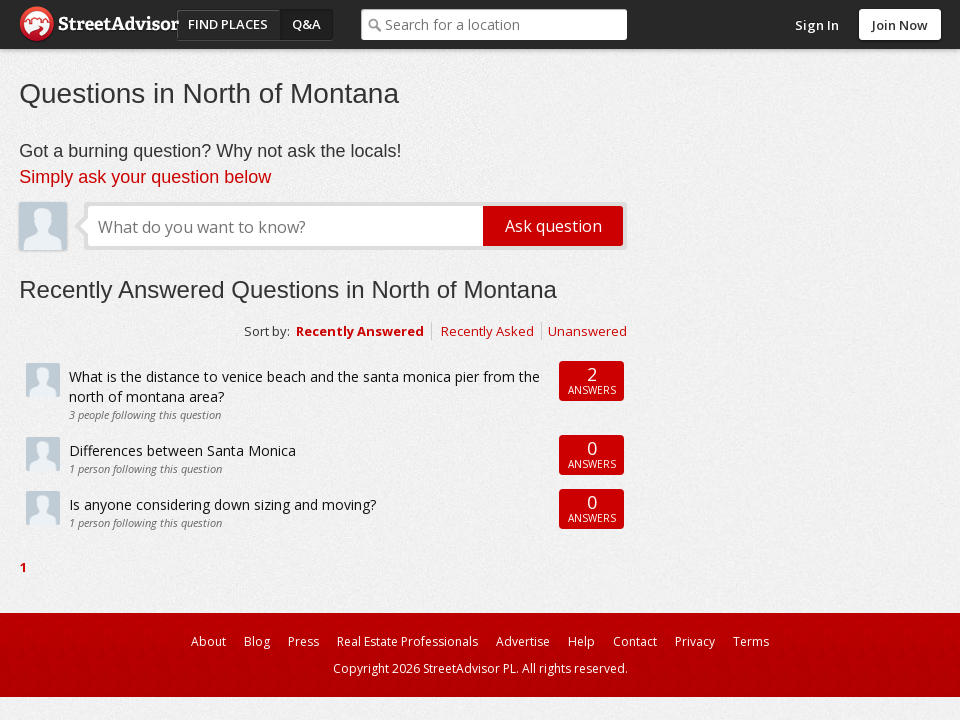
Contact (635, 641)
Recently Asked (487, 331)
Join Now (900, 25)
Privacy (695, 641)
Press (303, 641)
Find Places (228, 24)
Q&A (306, 24)
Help (581, 641)
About (208, 641)
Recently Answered (360, 331)
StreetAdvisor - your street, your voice (99, 24)
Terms (751, 641)
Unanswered (587, 331)
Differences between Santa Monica (182, 450)
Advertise (523, 641)
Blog (257, 641)
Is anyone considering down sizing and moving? (222, 504)
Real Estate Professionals (407, 641)
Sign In (817, 25)
